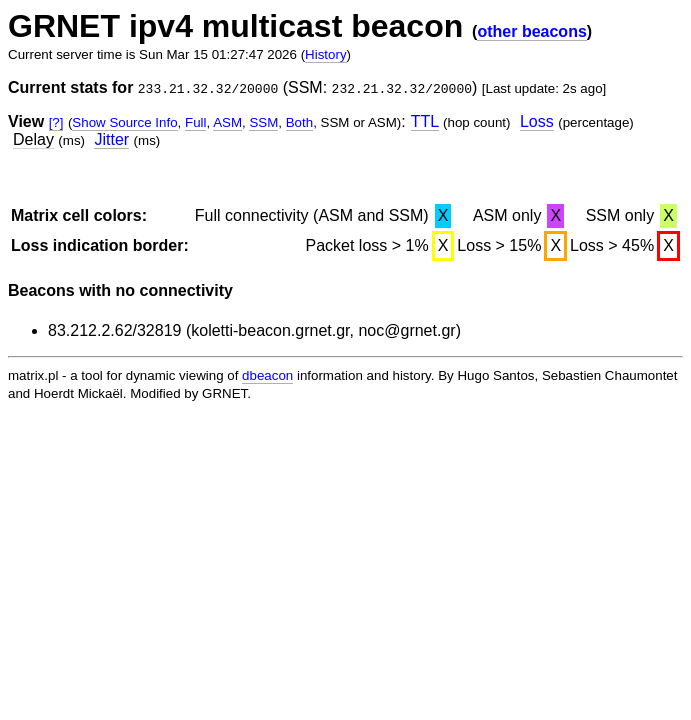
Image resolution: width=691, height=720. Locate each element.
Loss (537, 121)
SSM (263, 122)
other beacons (531, 31)
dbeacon (267, 375)
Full (195, 122)
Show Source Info (124, 122)
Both (299, 122)
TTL (425, 121)
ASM (227, 122)
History (325, 54)
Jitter (111, 139)
